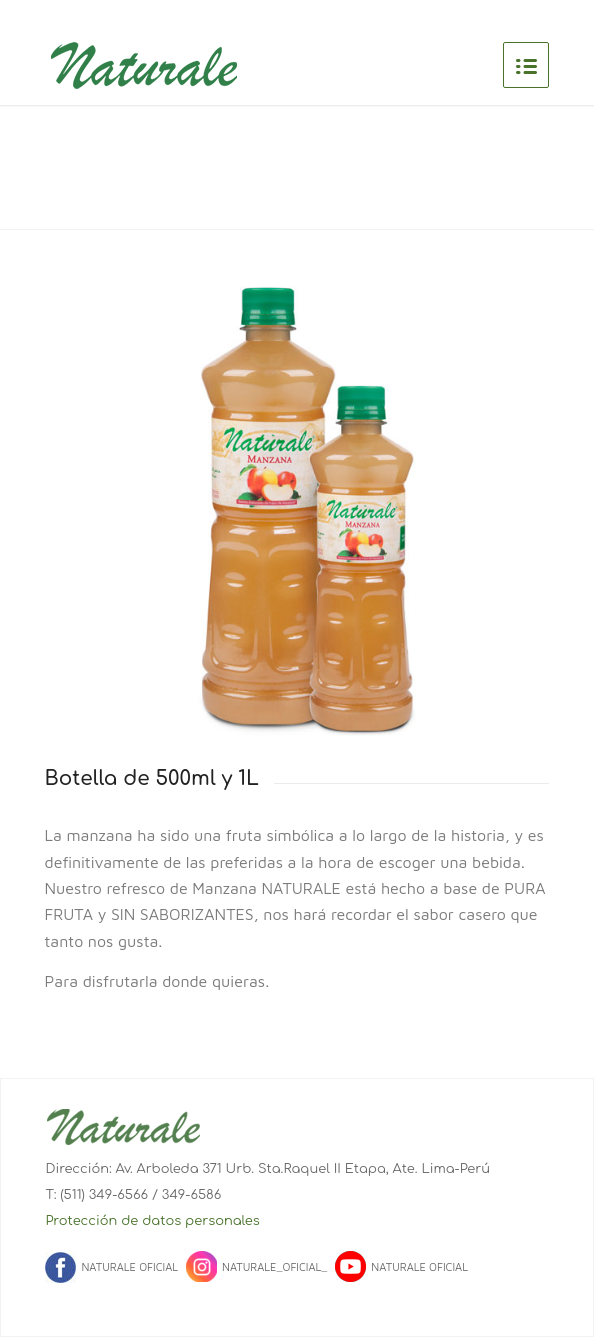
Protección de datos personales (152, 1221)
